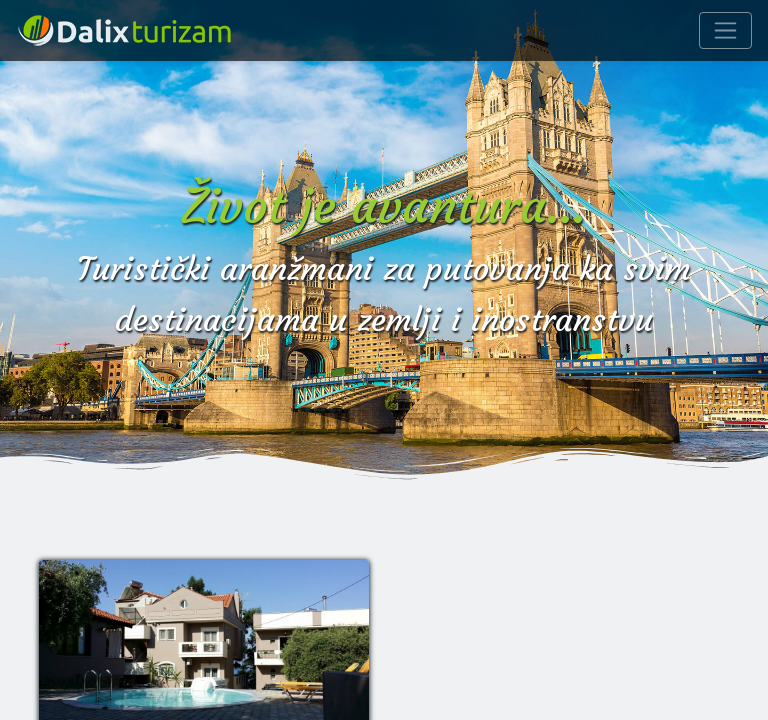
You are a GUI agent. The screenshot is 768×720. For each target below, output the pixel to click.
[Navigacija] (725, 30)
